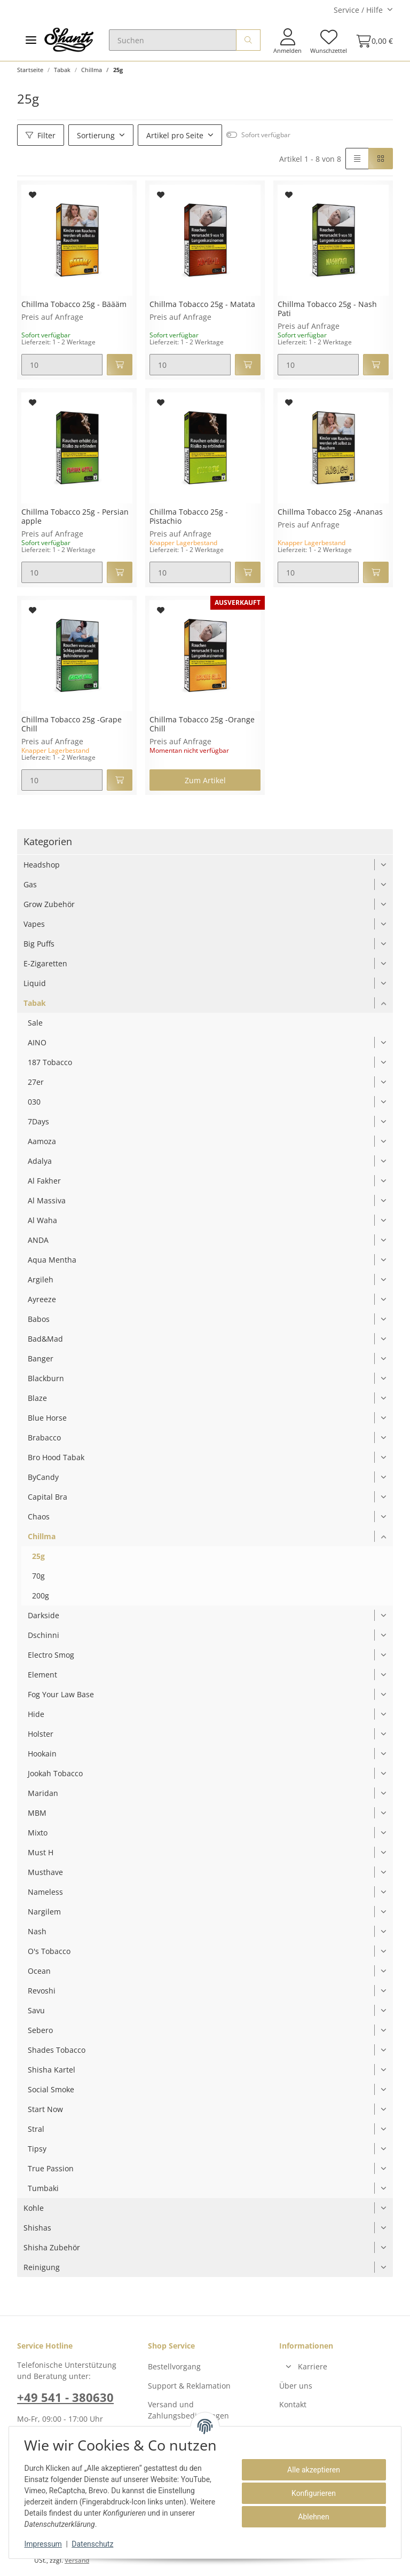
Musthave (45, 1872)
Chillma (42, 1536)
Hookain (42, 1753)
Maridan (43, 1793)
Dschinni (43, 1635)
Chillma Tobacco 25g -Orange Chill (202, 724)
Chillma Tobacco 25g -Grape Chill (71, 724)
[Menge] (61, 364)
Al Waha (42, 1220)
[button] (287, 41)
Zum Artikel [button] (205, 780)
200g (40, 1595)
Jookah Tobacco (55, 1773)
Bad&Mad (45, 1339)
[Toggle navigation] (31, 40)
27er (36, 1082)
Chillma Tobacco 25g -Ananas (330, 512)
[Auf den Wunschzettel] (32, 195)
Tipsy (37, 2149)
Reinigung (41, 2267)
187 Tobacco (50, 1062)
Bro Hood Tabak (56, 1457)
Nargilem (44, 1912)
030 (34, 1102)
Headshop (41, 865)
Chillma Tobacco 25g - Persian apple (75, 517)
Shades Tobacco (56, 2050)
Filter (41, 135)
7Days (38, 1121)
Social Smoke (51, 2089)
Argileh (40, 1279)
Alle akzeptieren (312, 2469)
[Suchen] (172, 40)
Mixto (38, 1832)
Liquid (34, 983)
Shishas (37, 2228)
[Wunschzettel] (328, 41)
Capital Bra (47, 1497)
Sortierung (96, 135)
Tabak (34, 1003)
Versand (77, 2560)
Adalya (40, 1161)
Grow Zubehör (49, 904)
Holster (40, 1734)
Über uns (295, 2386)
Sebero (40, 2030)
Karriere (312, 2366)
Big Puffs (38, 944)
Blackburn (46, 1378)
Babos (39, 1319)
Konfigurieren (312, 2493)
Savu (36, 2010)
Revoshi (42, 1991)
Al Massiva (47, 1200)
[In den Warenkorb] (119, 364)
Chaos (39, 1516)
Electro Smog (51, 1655)
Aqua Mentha (52, 1260)
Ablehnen (311, 2516)
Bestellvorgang (174, 2366)
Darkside (43, 1615)
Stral (36, 2129)
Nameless (45, 1892)
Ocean (39, 1971)
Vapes (34, 924)
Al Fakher (44, 1181)
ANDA (38, 1240)
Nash (37, 1931)
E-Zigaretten (45, 963)
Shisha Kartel (51, 2070)
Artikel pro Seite (174, 135)
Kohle (33, 2208)
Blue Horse (47, 1418)
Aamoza (42, 1141)
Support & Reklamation (189, 2386)
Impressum (45, 2544)
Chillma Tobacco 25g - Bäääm (74, 304)
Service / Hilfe (358, 10)
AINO (37, 1042)
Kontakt (292, 2404)
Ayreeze (42, 1299)
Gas (30, 884)
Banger (40, 1358)
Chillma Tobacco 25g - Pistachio (188, 517)
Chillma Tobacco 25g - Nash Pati (327, 309)
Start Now (45, 2109)
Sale (35, 1023)
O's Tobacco (49, 1951)
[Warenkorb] (372, 41)
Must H (40, 1852)
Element (42, 1674)
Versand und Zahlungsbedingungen (188, 2410)
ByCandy (43, 1477)
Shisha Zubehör (51, 2247)
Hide (36, 1714)
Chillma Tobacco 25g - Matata (202, 304)
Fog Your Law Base (61, 1694)
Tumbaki (43, 2188)
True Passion (51, 2168)
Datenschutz (94, 2544)
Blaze (37, 1398)
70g (38, 1576)
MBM (37, 1813)
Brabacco (44, 1437)
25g (38, 1556)
